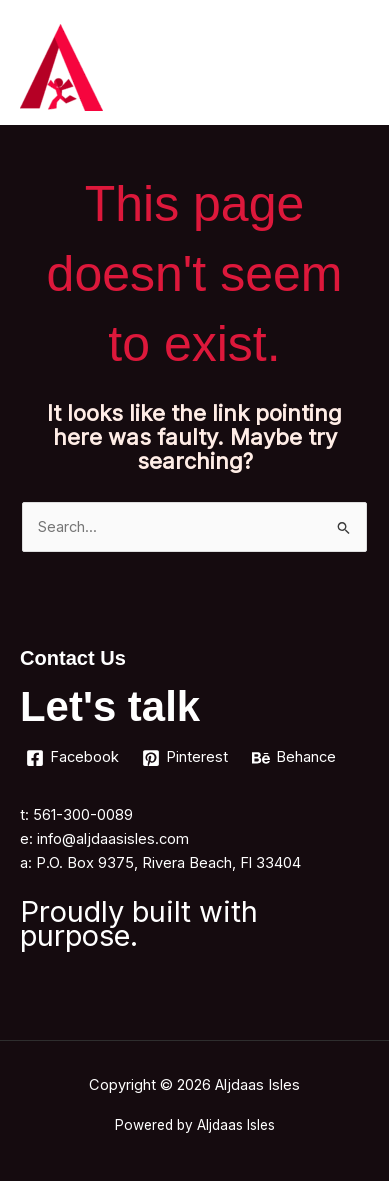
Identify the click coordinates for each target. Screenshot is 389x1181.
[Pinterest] (186, 758)
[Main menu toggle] (348, 67)
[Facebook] (72, 758)
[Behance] (294, 758)
